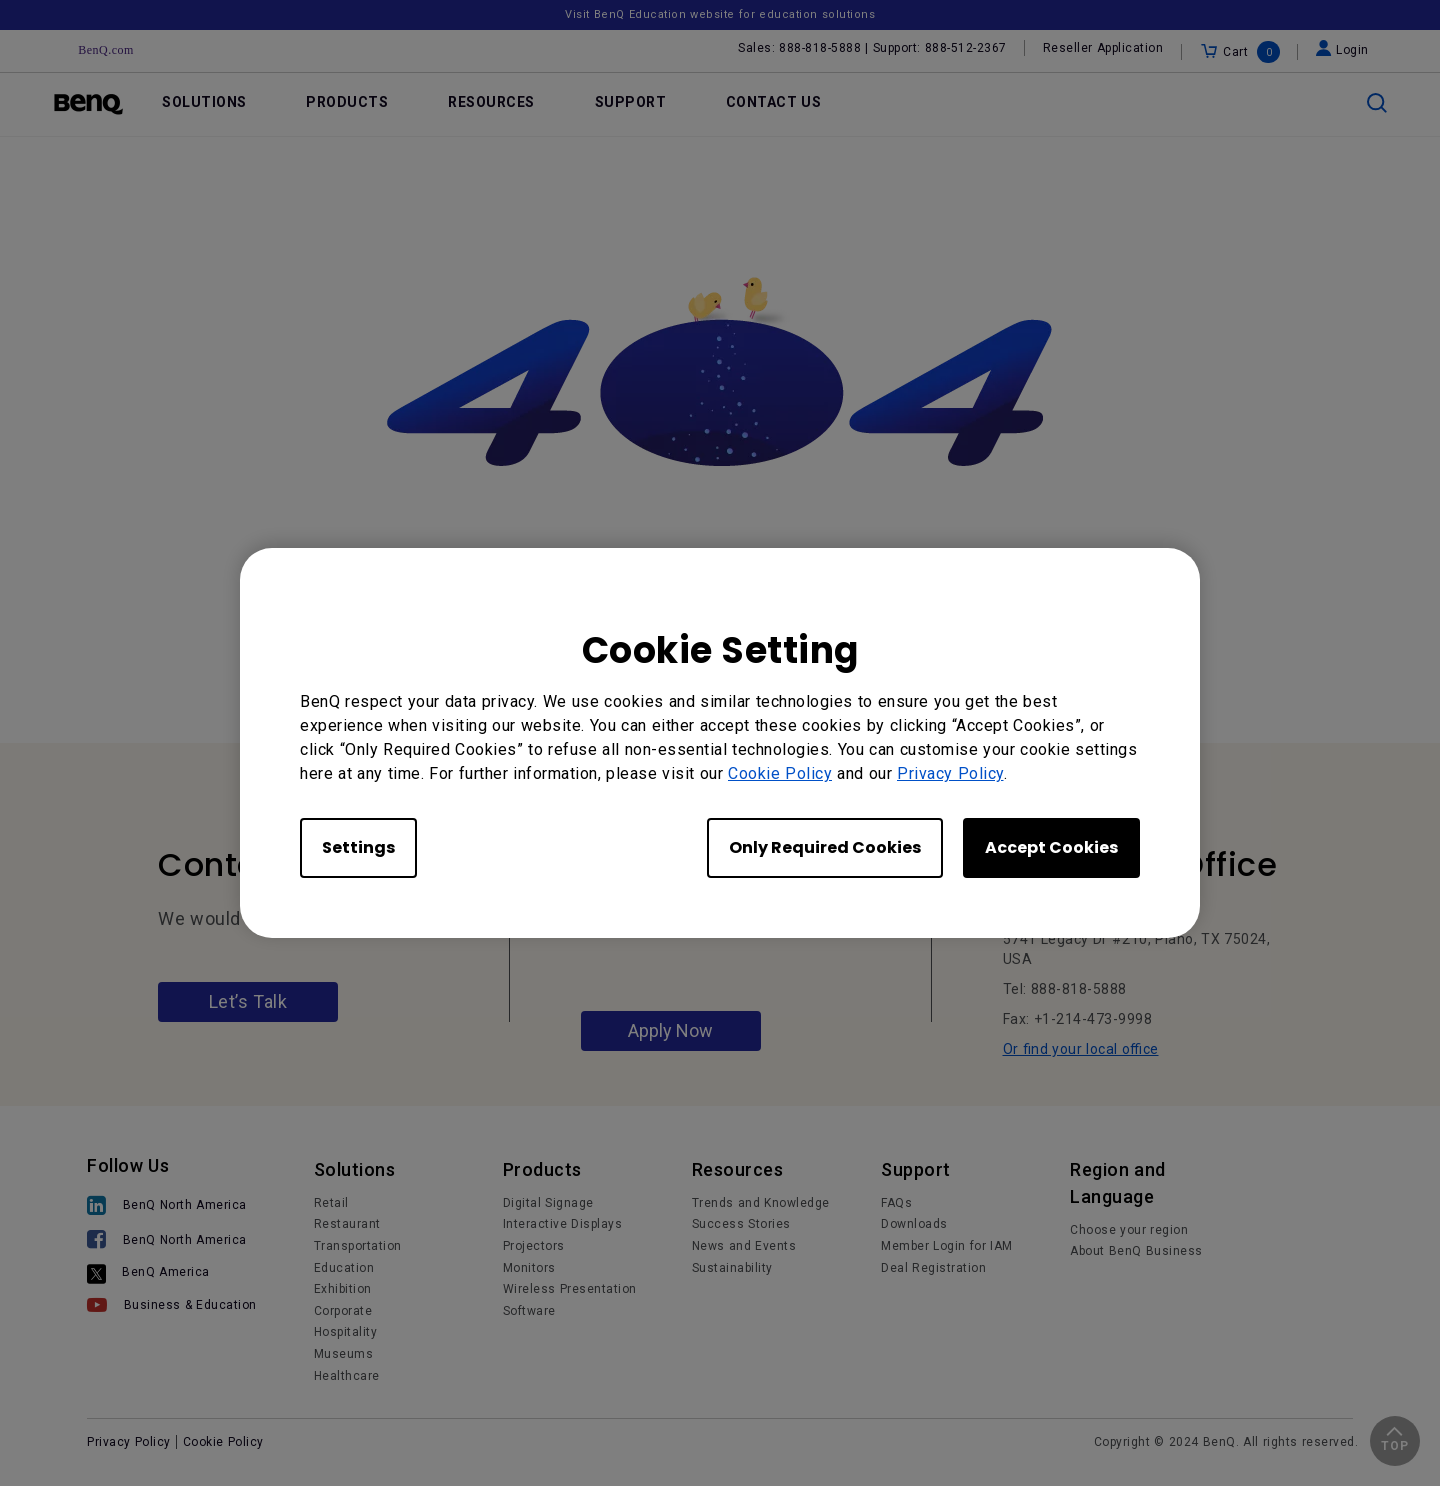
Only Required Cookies (825, 847)
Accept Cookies (1051, 847)
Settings (358, 847)
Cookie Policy (780, 773)
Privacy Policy (950, 773)
